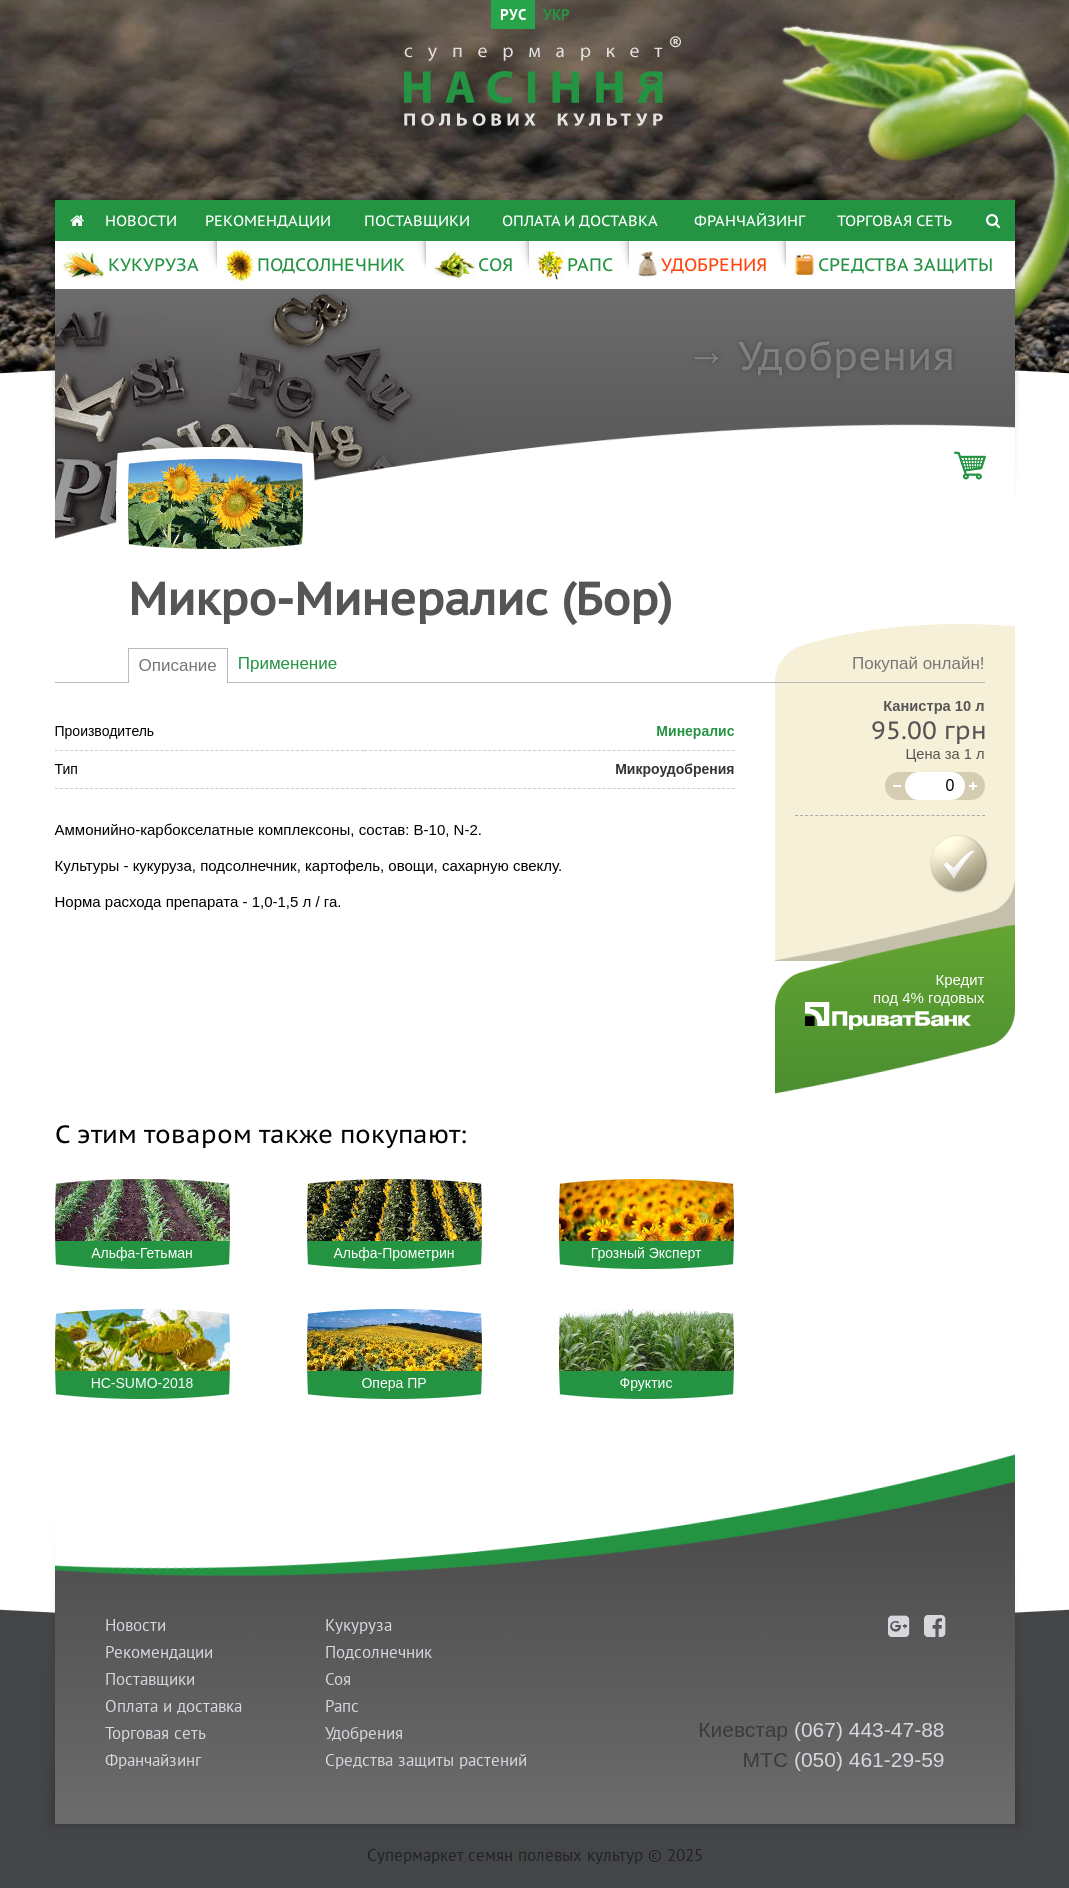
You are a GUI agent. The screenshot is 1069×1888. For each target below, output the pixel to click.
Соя (338, 1679)
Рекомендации (268, 220)
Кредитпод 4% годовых (928, 988)
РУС (513, 16)
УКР (556, 16)
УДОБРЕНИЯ (702, 264)
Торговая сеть (894, 220)
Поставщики (417, 220)
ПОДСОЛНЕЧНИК (314, 264)
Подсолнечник (378, 1652)
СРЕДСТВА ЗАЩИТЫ (893, 264)
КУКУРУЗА (130, 264)
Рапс (342, 1706)
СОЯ (473, 264)
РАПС (574, 264)
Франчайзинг (749, 220)
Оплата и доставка (580, 220)
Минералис (695, 731)
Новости (141, 220)
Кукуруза (358, 1625)
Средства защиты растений (426, 1760)
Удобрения (846, 355)
